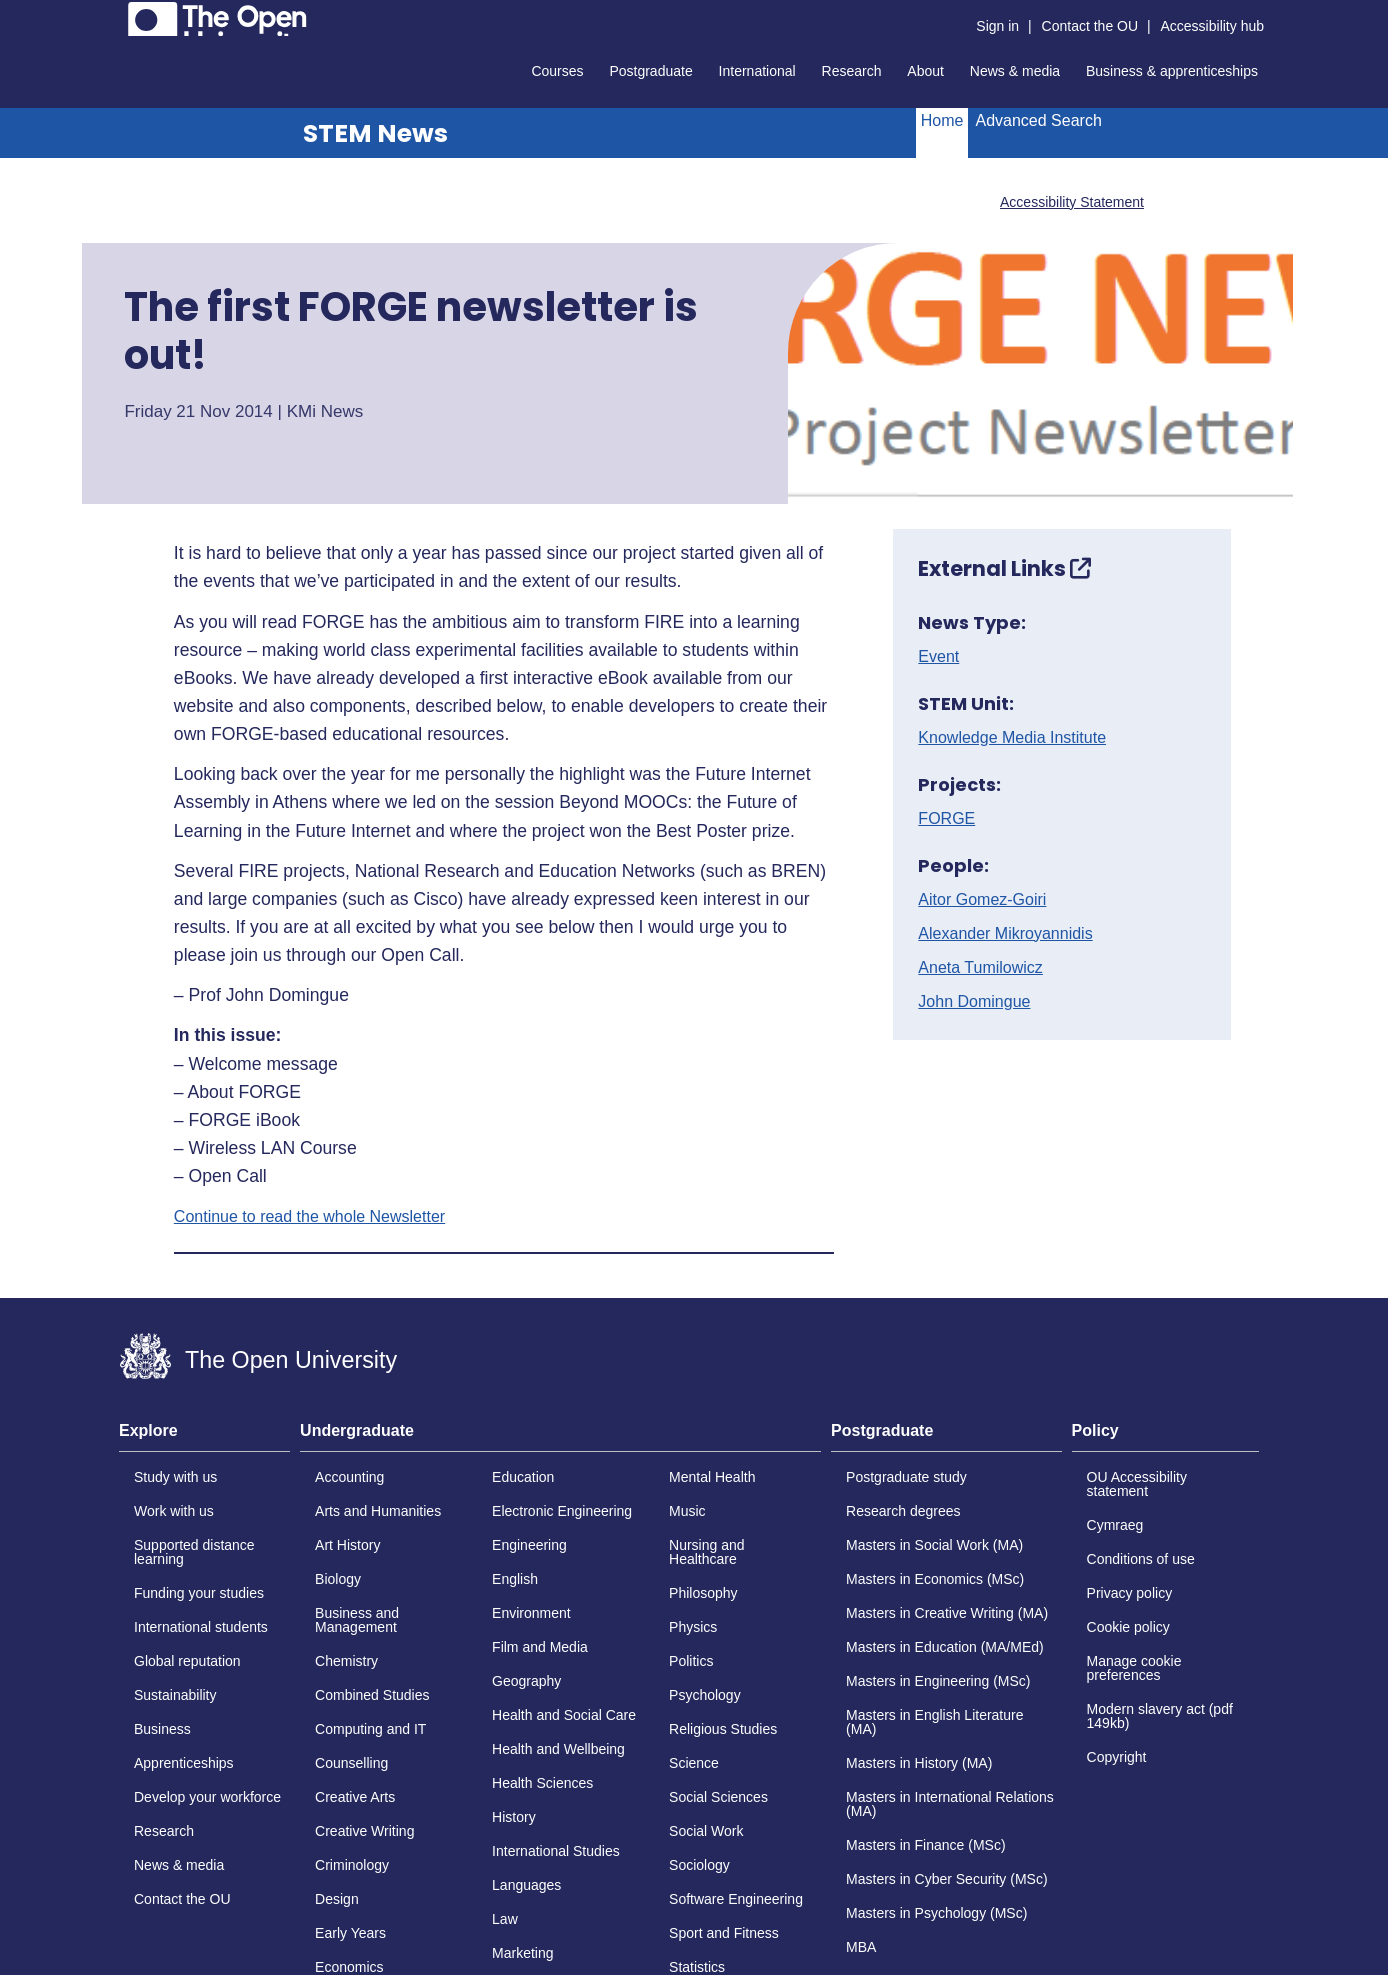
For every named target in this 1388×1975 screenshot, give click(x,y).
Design (337, 1899)
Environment (531, 1613)
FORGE (946, 819)
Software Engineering (736, 1899)
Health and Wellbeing (558, 1749)
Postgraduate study (906, 1477)
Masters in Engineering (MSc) (938, 1681)
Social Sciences (718, 1797)
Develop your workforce (207, 1797)
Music (687, 1511)
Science (694, 1763)
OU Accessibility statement (1137, 1484)
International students (201, 1627)
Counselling (351, 1763)
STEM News (375, 133)
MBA (861, 1947)
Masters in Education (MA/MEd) (945, 1647)
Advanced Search (1038, 120)
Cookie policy (1128, 1627)
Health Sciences (542, 1783)
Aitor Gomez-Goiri (982, 900)
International (757, 71)
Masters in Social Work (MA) (934, 1545)
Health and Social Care (564, 1715)
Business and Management (357, 1620)
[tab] (204, 1437)
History (514, 1817)
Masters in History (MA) (919, 1763)
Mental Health (712, 1477)
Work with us (174, 1511)
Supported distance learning (194, 1552)
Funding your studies (199, 1593)
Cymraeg (1115, 1525)
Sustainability (175, 1695)
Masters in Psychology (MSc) (936, 1913)
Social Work (706, 1831)
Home (942, 120)
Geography (526, 1681)
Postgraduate (650, 71)
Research (852, 71)
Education (523, 1477)
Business (162, 1729)
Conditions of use (1141, 1559)
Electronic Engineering (562, 1511)
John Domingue (974, 1002)
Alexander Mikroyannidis (1005, 934)
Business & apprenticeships (1172, 71)
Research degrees (903, 1511)
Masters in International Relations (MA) (950, 1804)
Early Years (350, 1933)
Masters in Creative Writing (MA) (947, 1613)
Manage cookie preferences (1134, 1668)
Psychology (705, 1695)
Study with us (175, 1477)
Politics (691, 1661)
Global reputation (187, 1661)
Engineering (529, 1545)
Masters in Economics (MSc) (935, 1579)
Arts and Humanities (378, 1511)
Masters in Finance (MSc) (925, 1845)
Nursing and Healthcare (707, 1552)
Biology (338, 1579)
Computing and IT (370, 1729)
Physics (693, 1627)
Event (938, 657)
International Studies (556, 1851)
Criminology (352, 1865)
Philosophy (703, 1593)
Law (505, 1919)
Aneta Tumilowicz (980, 968)
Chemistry (346, 1661)
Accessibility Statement (1072, 202)
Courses (557, 71)
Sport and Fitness (724, 1933)
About (925, 71)
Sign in (997, 26)
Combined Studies (372, 1695)
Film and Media (540, 1647)
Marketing (522, 1953)
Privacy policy (1130, 1593)
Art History (347, 1545)
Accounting (349, 1477)
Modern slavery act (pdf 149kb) (1160, 1716)
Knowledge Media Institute (1012, 738)
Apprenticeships (184, 1763)
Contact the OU (1090, 26)
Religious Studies (723, 1729)
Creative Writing (364, 1831)
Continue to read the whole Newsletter (309, 1217)
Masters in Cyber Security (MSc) (946, 1879)
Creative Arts (355, 1797)
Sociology (699, 1865)
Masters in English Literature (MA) (934, 1722)
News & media (1015, 71)
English (515, 1579)
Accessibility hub (1213, 26)
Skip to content (119, 15)
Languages (526, 1885)
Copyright (1117, 1757)
